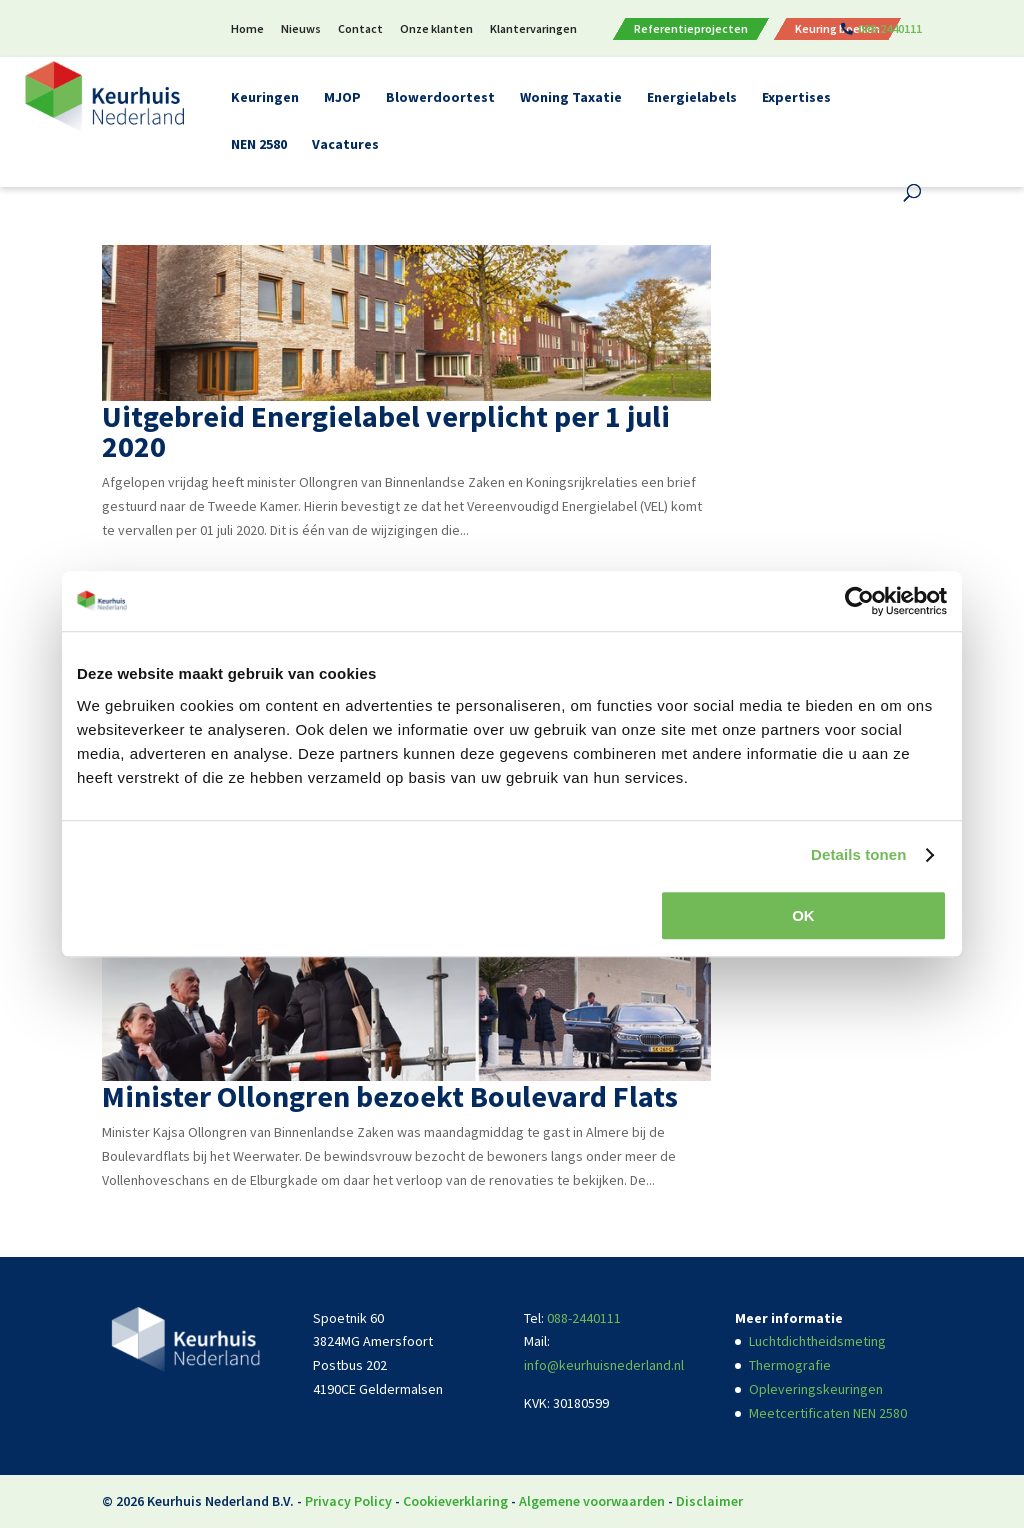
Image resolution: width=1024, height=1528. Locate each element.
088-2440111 (890, 29)
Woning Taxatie (571, 98)
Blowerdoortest (440, 98)
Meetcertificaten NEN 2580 (828, 1413)
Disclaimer (709, 1501)
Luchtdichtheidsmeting (817, 1341)
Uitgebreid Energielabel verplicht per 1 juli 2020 (386, 431)
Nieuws (301, 29)
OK (803, 915)
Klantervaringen (533, 29)
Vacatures (345, 145)
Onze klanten (436, 29)
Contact (360, 29)
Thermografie (790, 1365)
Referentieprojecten (691, 29)
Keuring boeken (837, 29)
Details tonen (858, 854)
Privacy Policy (348, 1501)
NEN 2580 (259, 145)
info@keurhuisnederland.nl (604, 1365)
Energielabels (692, 98)
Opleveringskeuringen (816, 1389)
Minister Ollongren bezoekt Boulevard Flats (390, 1096)
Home (247, 29)
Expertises (796, 98)
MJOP (342, 98)
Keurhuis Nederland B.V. (220, 1501)
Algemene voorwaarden (592, 1501)
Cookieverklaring (455, 1501)
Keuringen (265, 98)
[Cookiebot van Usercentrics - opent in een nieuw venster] (859, 601)
